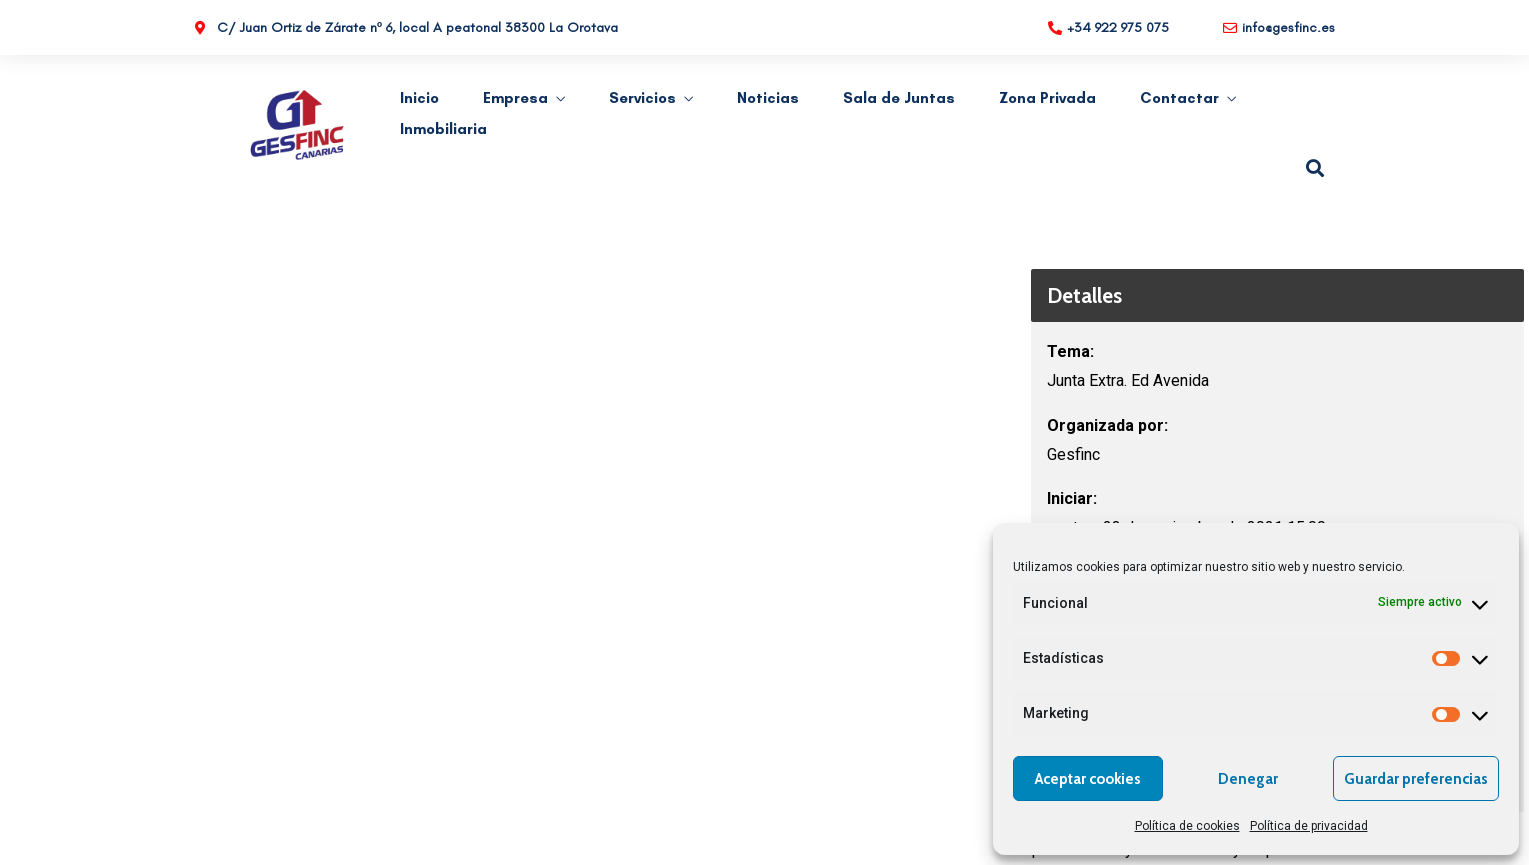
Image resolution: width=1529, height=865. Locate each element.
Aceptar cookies (1088, 779)
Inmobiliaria (443, 129)
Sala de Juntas (899, 98)
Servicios (642, 98)
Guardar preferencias (1416, 779)
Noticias (768, 98)
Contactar (1179, 98)
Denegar (1248, 779)
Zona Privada (1047, 98)
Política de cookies (1187, 826)
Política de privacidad (1309, 826)
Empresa (515, 98)
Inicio (419, 98)
